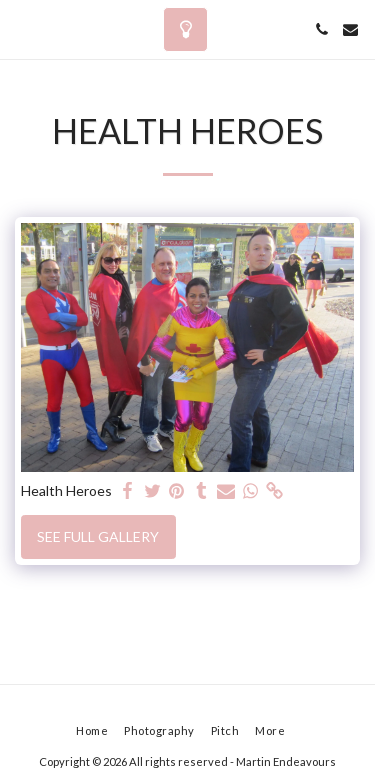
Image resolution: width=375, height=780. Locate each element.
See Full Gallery (98, 536)
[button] (22, 29)
